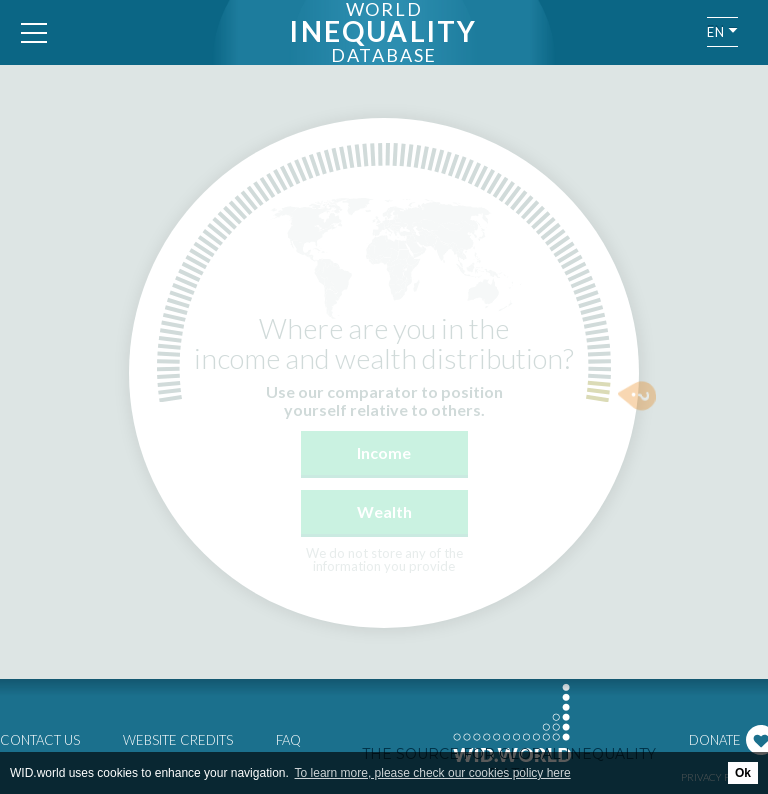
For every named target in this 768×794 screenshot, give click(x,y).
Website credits (178, 740)
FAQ (288, 740)
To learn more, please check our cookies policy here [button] (433, 773)
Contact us (40, 740)
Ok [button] (743, 773)
